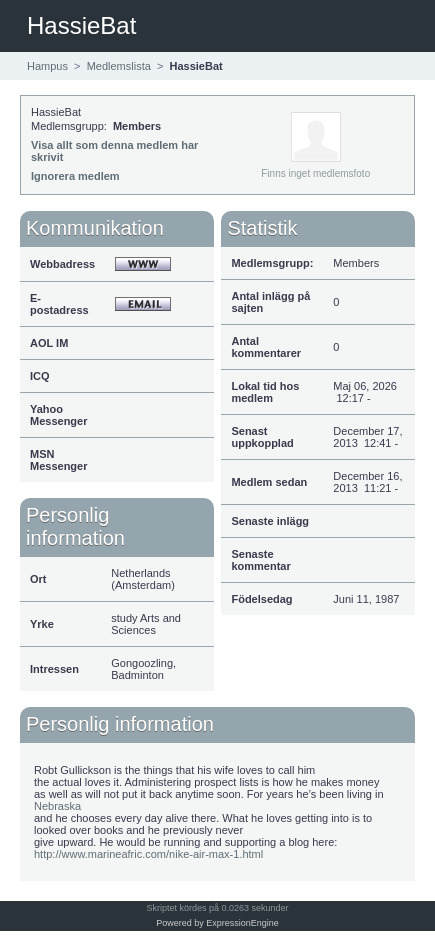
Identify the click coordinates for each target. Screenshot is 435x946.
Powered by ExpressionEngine (217, 923)
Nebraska (57, 806)
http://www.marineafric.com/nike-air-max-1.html (148, 854)
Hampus (47, 66)
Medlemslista (119, 66)
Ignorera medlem (75, 176)
